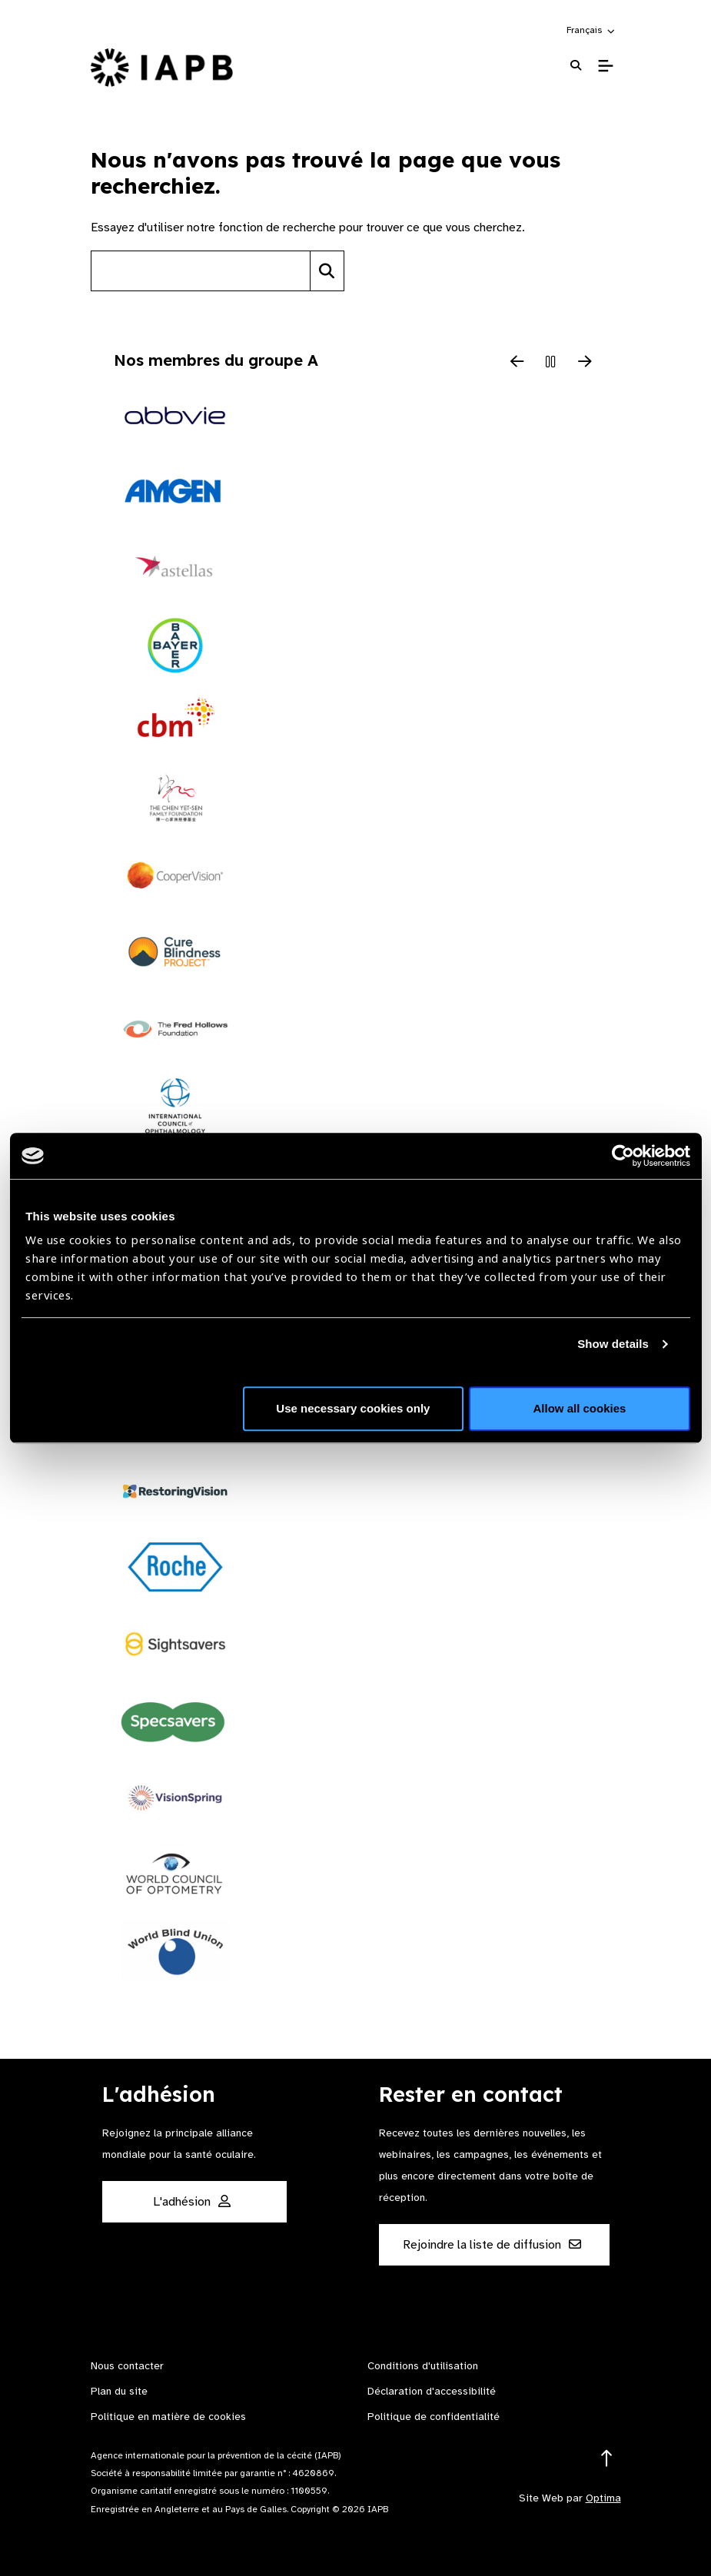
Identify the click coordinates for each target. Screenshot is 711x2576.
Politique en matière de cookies (168, 2416)
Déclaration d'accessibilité (431, 2391)
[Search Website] (576, 66)
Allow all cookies (579, 1408)
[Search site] (201, 271)
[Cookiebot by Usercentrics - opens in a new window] (623, 1155)
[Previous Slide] (517, 362)
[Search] (327, 271)
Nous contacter (127, 2365)
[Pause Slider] (551, 362)
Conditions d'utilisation (422, 2365)
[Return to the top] (607, 2458)
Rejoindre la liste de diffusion (492, 2244)
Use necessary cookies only (353, 1408)
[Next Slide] (584, 362)
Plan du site (119, 2391)
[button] (591, 30)
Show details (613, 1343)
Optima (603, 2498)
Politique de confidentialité (433, 2416)
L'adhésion (192, 2201)
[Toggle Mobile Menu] (605, 66)
